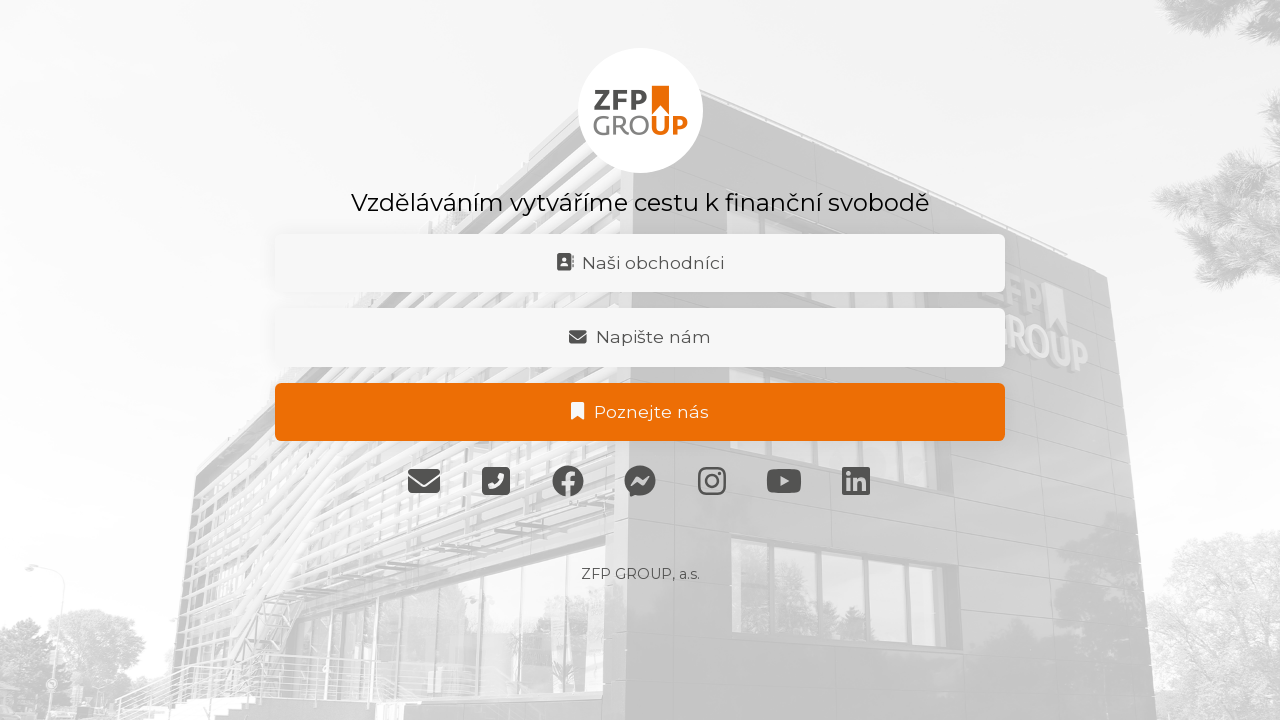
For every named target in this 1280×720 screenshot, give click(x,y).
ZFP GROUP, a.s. (640, 574)
